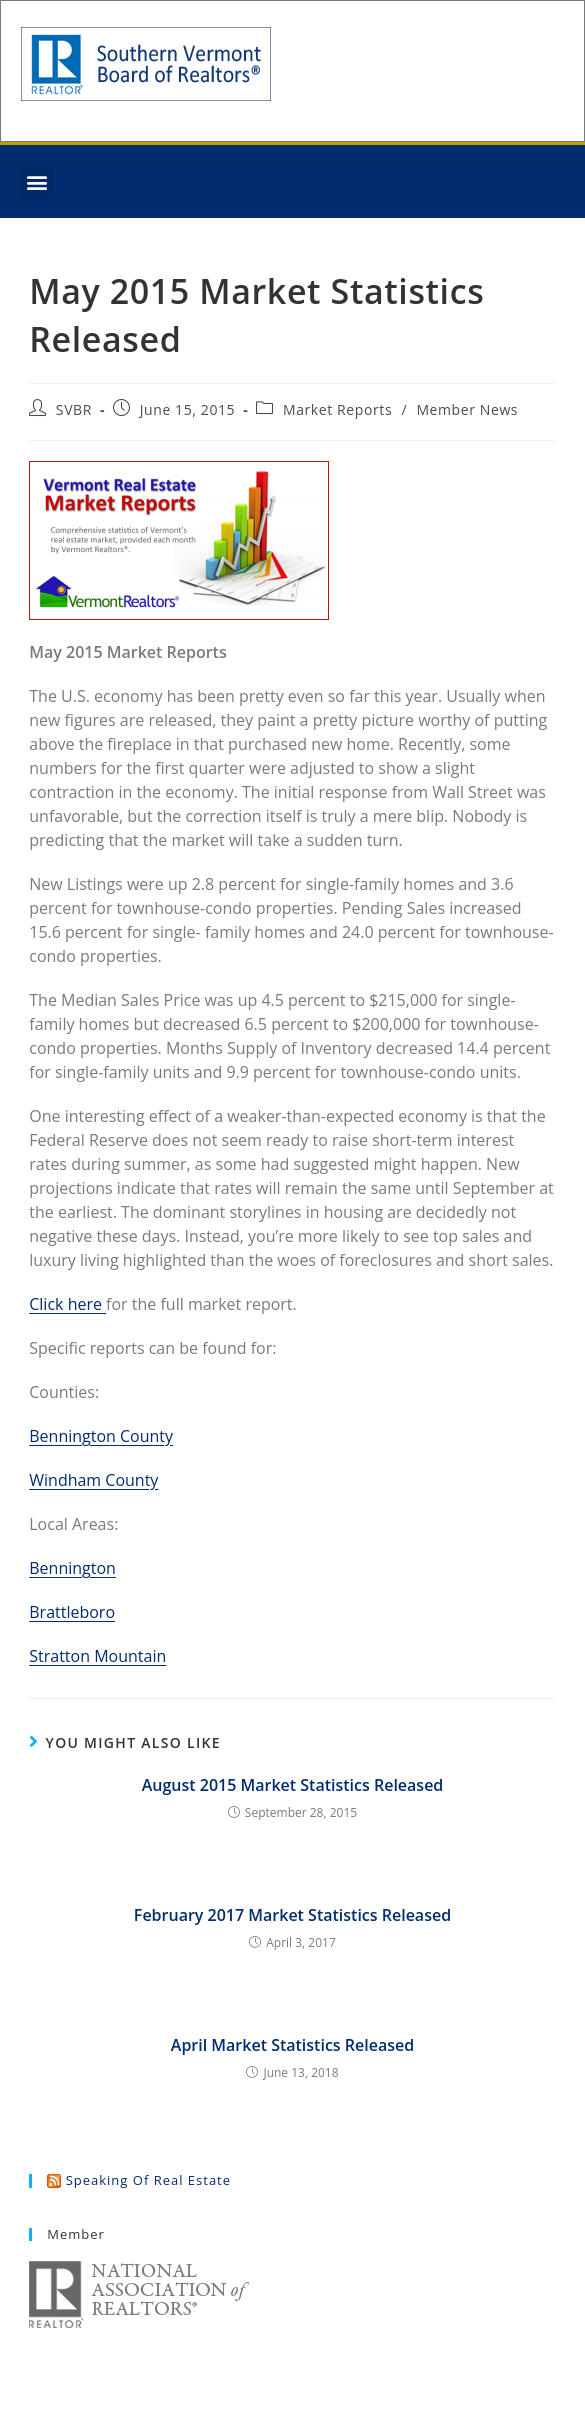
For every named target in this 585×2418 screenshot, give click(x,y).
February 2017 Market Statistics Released (292, 1915)
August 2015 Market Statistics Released (293, 1785)
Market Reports (337, 409)
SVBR (74, 409)
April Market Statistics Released (292, 2045)
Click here (67, 1304)
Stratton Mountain (97, 1656)
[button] (36, 181)
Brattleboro (72, 1612)
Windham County (93, 1480)
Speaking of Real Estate (148, 2180)
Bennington (72, 1568)
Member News (467, 409)
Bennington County (101, 1436)
